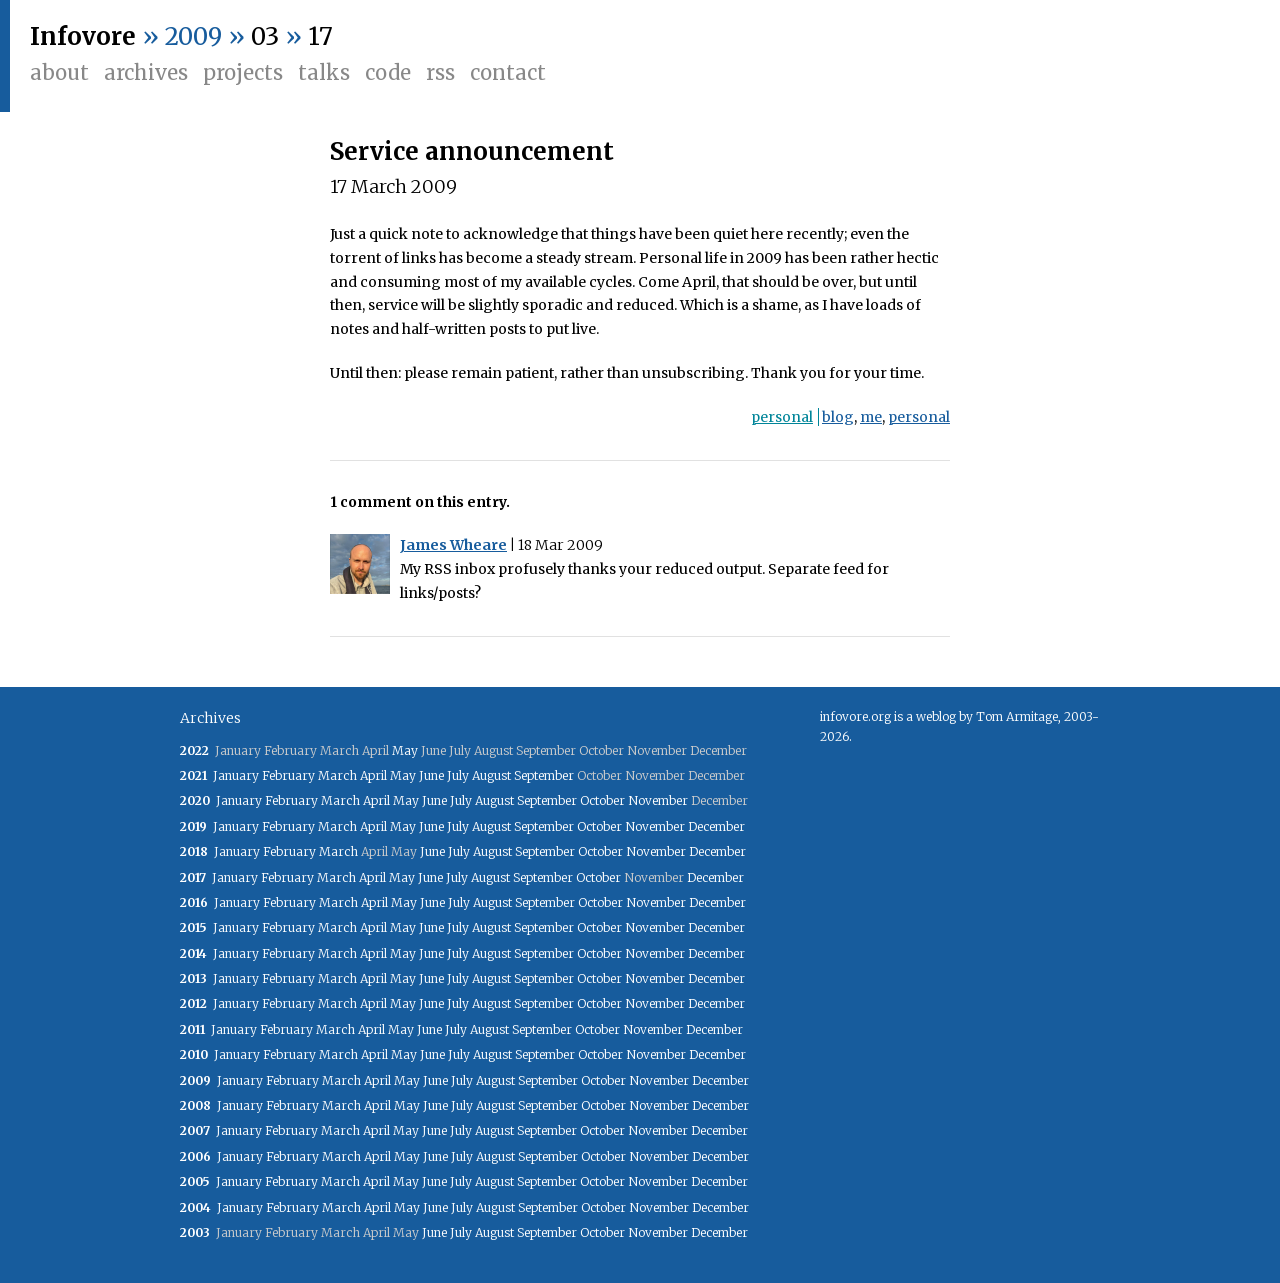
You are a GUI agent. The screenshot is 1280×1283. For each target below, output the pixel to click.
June (431, 775)
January (236, 775)
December (716, 826)
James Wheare (453, 545)
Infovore (83, 36)
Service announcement (472, 151)
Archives (146, 72)
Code (388, 72)
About (59, 72)
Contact (508, 72)
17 (320, 36)
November (658, 800)
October (602, 800)
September (544, 775)
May (405, 750)
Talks (324, 72)
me (871, 417)
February (288, 775)
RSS (440, 72)
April (373, 775)
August (491, 775)
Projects (243, 72)
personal (782, 417)
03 (265, 36)
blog (838, 417)
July (458, 775)
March (337, 775)
